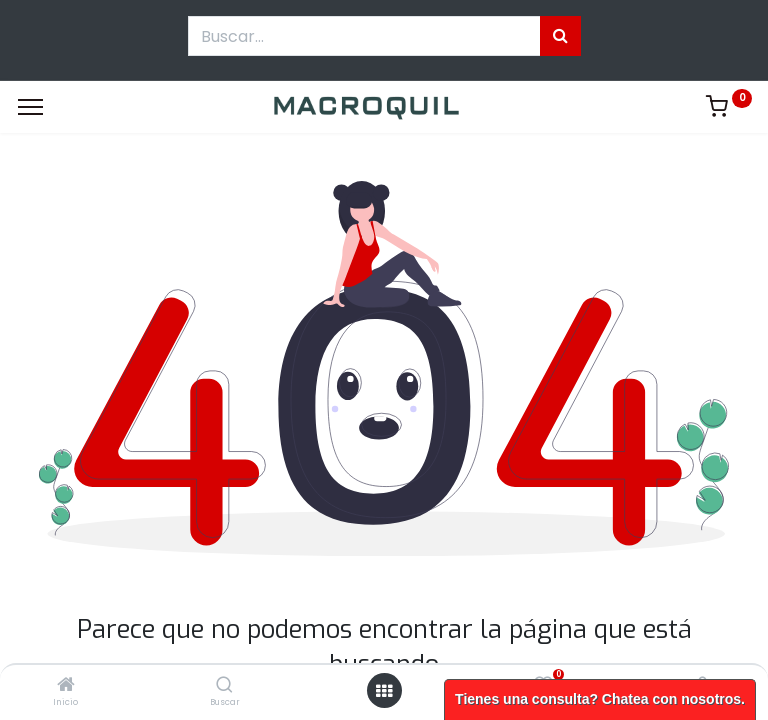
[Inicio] (66, 686)
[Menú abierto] (384, 691)
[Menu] (30, 107)
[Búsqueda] (560, 36)
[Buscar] (224, 686)
